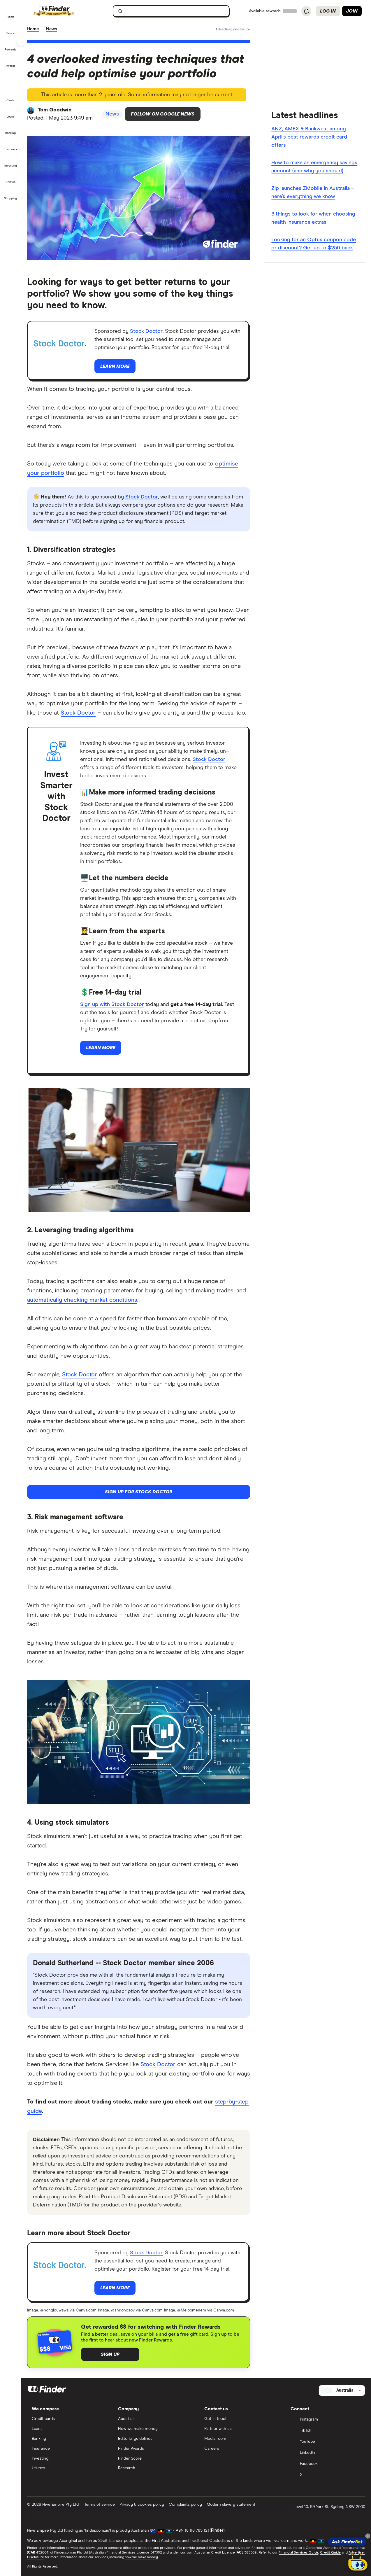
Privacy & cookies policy (141, 2504)
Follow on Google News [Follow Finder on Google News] (162, 114)
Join (352, 11)
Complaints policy (185, 2504)
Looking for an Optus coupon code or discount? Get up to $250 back (313, 244)
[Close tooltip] (367, 2536)
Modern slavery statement (231, 2504)
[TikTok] (326, 2431)
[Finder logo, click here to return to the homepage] (62, 11)
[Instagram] (326, 2419)
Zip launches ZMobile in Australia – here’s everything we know (312, 192)
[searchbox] (171, 11)
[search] (174, 12)
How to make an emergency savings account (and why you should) (314, 167)
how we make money (141, 2557)
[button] (10, 13)
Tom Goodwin (54, 110)
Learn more (115, 366)
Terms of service (99, 2504)
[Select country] (342, 2390)
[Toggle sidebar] (21, 41)
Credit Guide (330, 2552)
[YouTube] (326, 2442)
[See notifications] (306, 11)
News (51, 29)
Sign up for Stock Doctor (138, 1492)
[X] (326, 2475)
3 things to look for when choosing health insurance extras (313, 218)
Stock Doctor (146, 331)
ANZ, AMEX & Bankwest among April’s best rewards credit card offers (309, 137)
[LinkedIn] (326, 2453)
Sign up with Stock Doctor (112, 1004)
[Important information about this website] (232, 29)
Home (33, 29)
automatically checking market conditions (82, 1300)
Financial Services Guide (298, 2552)
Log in (328, 11)
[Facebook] (326, 2464)
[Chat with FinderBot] (358, 2563)
